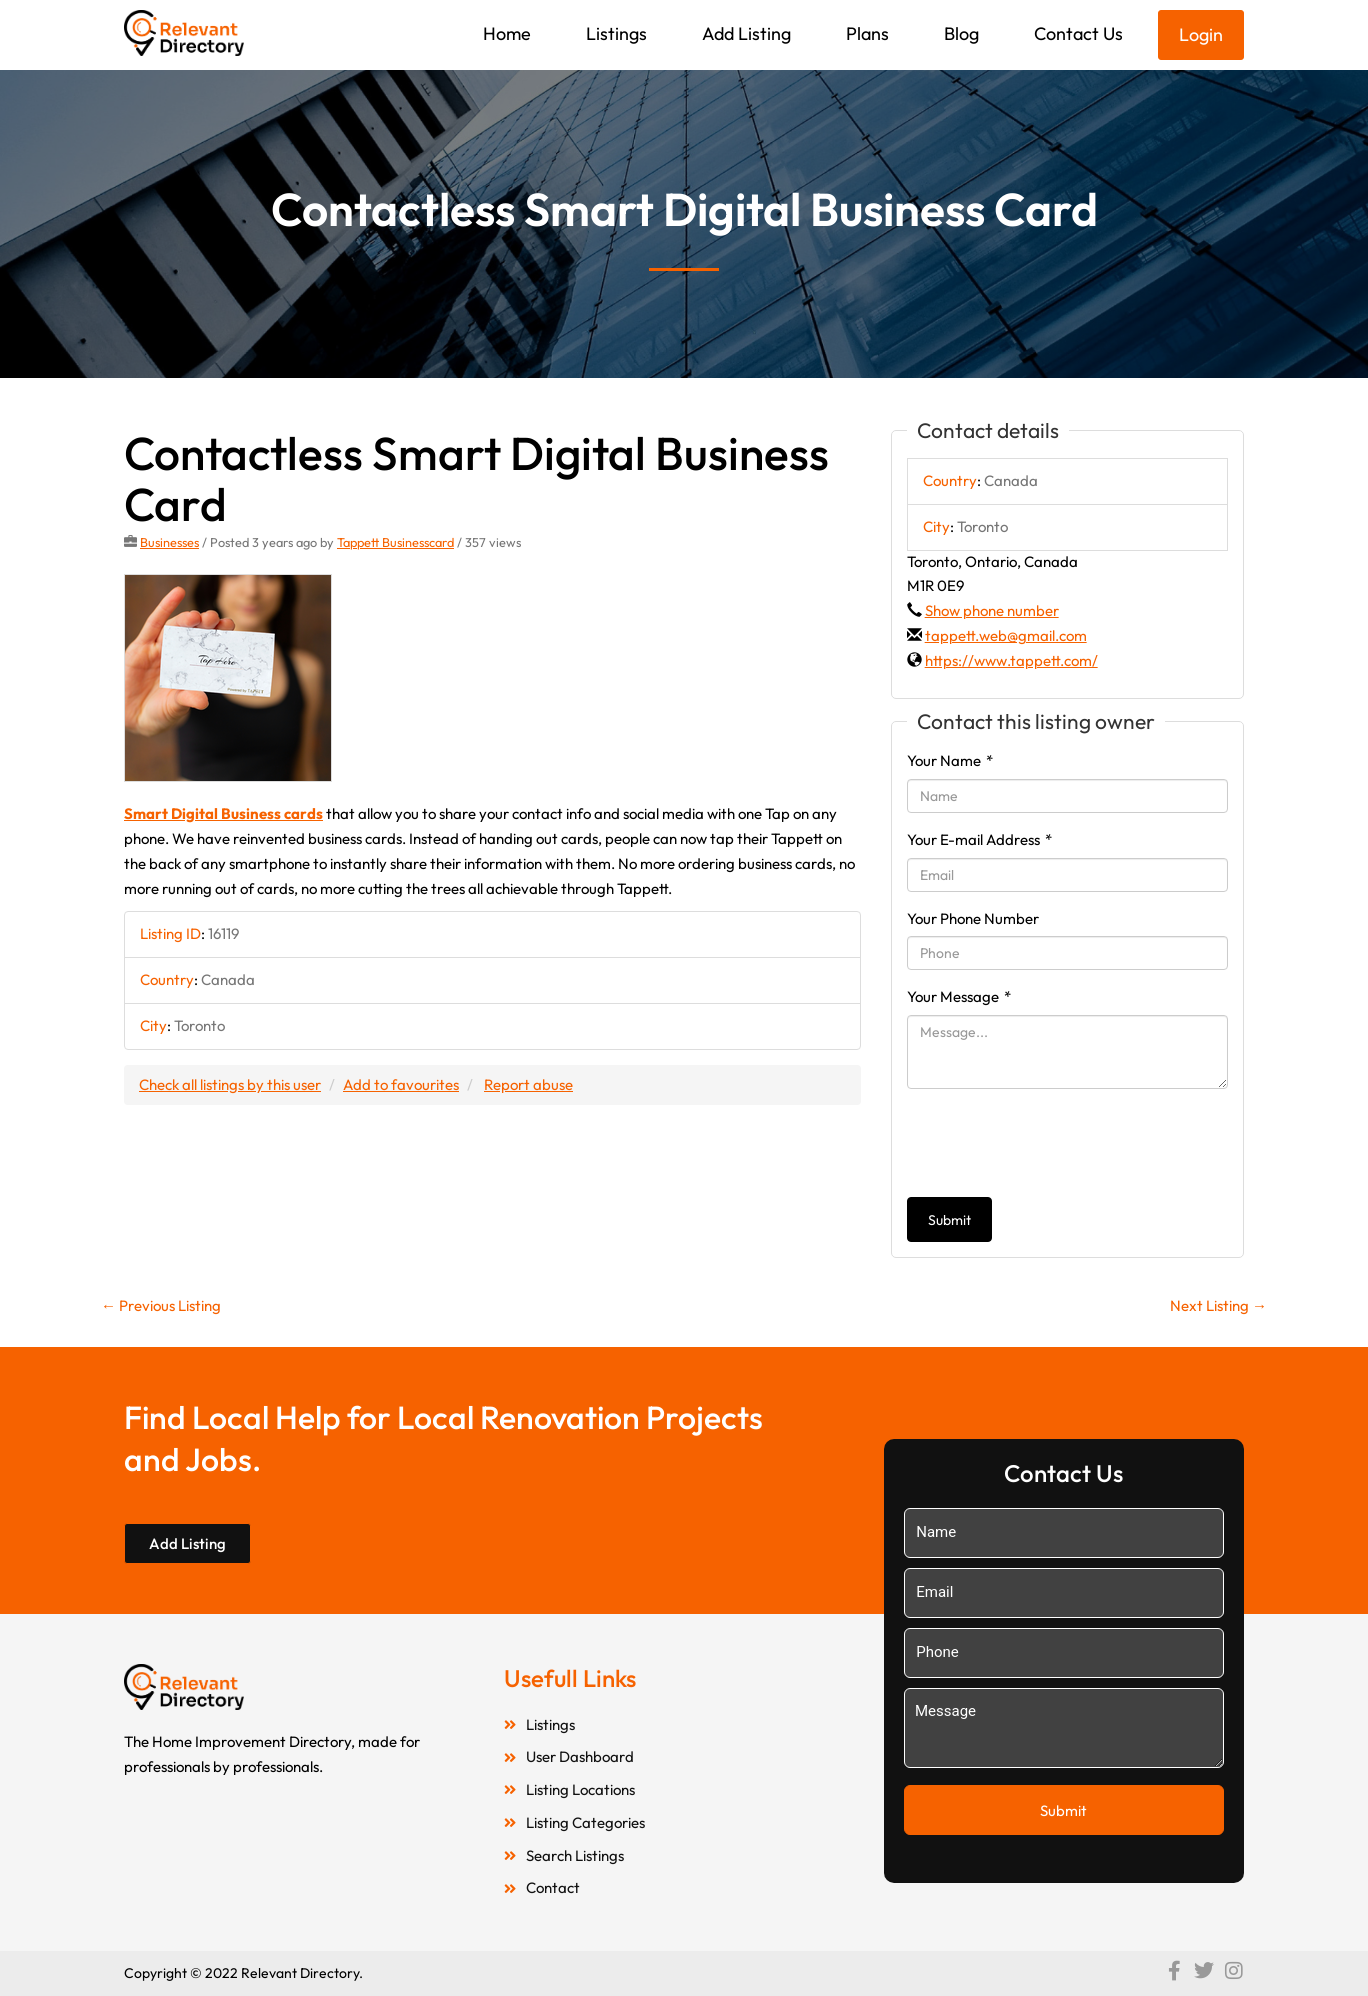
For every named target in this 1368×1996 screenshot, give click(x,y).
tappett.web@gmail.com (1006, 635)
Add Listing (746, 33)
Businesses (169, 542)
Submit (949, 1220)
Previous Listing (161, 1305)
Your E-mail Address (979, 839)
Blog (961, 33)
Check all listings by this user (230, 1084)
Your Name (950, 760)
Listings (616, 33)
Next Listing (1218, 1305)
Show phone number (992, 610)
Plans (867, 33)
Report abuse (528, 1084)
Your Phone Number (973, 918)
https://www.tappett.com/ (1011, 660)
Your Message (959, 996)
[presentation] (1059, 1143)
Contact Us (1078, 33)
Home (507, 33)
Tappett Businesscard (395, 542)
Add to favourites (401, 1084)
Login (1201, 34)
